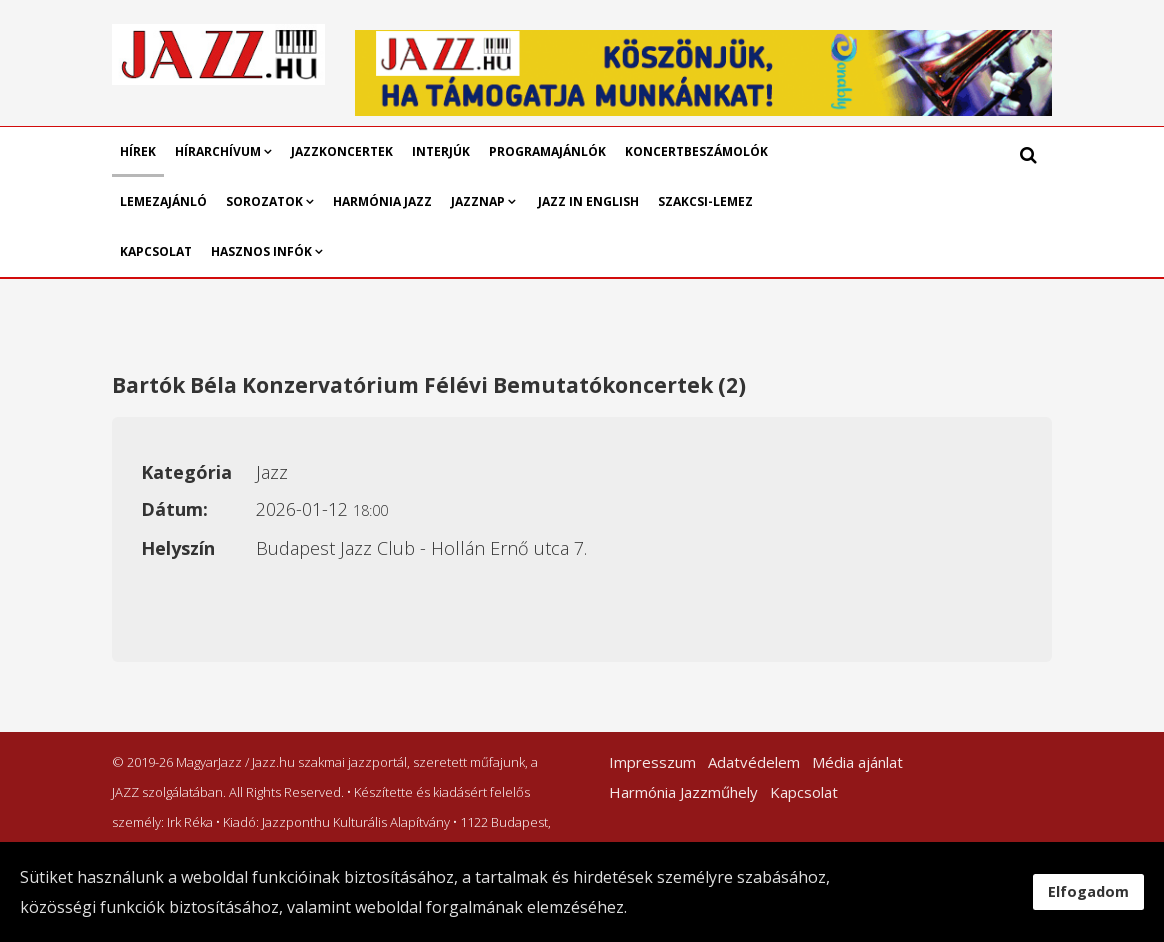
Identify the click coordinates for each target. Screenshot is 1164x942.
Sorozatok (264, 201)
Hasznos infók (261, 251)
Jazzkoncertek (342, 151)
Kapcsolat (156, 251)
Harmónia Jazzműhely (683, 792)
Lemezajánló (163, 201)
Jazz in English (588, 201)
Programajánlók (547, 151)
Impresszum (652, 762)
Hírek (138, 151)
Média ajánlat (857, 762)
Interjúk (441, 151)
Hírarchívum (219, 151)
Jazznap (478, 201)
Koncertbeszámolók (696, 151)
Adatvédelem (754, 762)
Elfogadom (1088, 891)
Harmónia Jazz (382, 201)
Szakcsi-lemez (705, 201)
